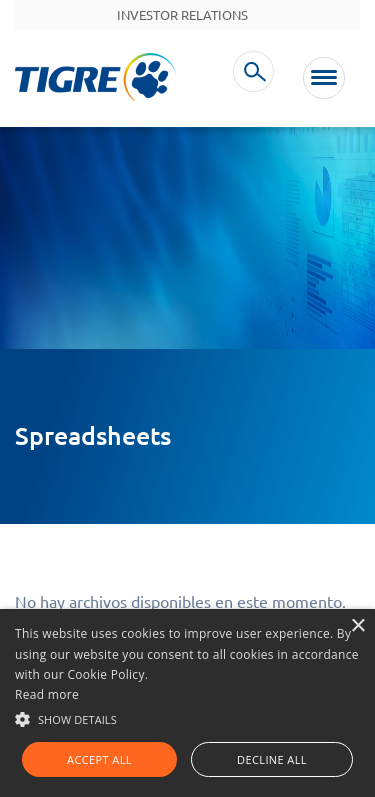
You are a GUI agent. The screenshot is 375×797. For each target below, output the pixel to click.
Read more (47, 694)
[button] (187, 718)
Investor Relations (182, 15)
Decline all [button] (272, 759)
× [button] (357, 626)
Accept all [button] (99, 759)
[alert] (187, 703)
